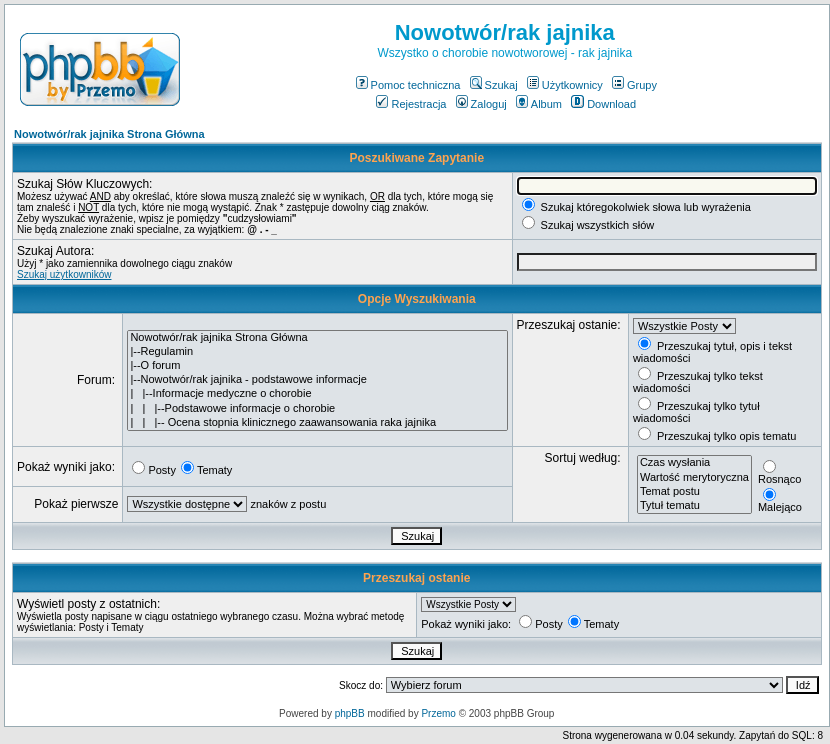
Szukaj (494, 85)
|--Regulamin (317, 352)
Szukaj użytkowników (64, 274)
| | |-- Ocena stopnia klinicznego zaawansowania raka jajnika (317, 423)
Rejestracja (411, 104)
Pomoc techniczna (408, 85)
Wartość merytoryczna (694, 478)
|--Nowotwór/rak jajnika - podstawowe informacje (317, 380)
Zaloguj (481, 104)
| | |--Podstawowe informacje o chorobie (317, 409)
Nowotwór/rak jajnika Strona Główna (109, 134)
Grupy (634, 85)
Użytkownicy (565, 85)
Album (539, 104)
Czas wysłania (694, 463)
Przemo (438, 713)
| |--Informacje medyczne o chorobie (317, 394)
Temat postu (694, 492)
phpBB (350, 713)
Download (603, 104)
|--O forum (317, 366)
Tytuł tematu (694, 506)
